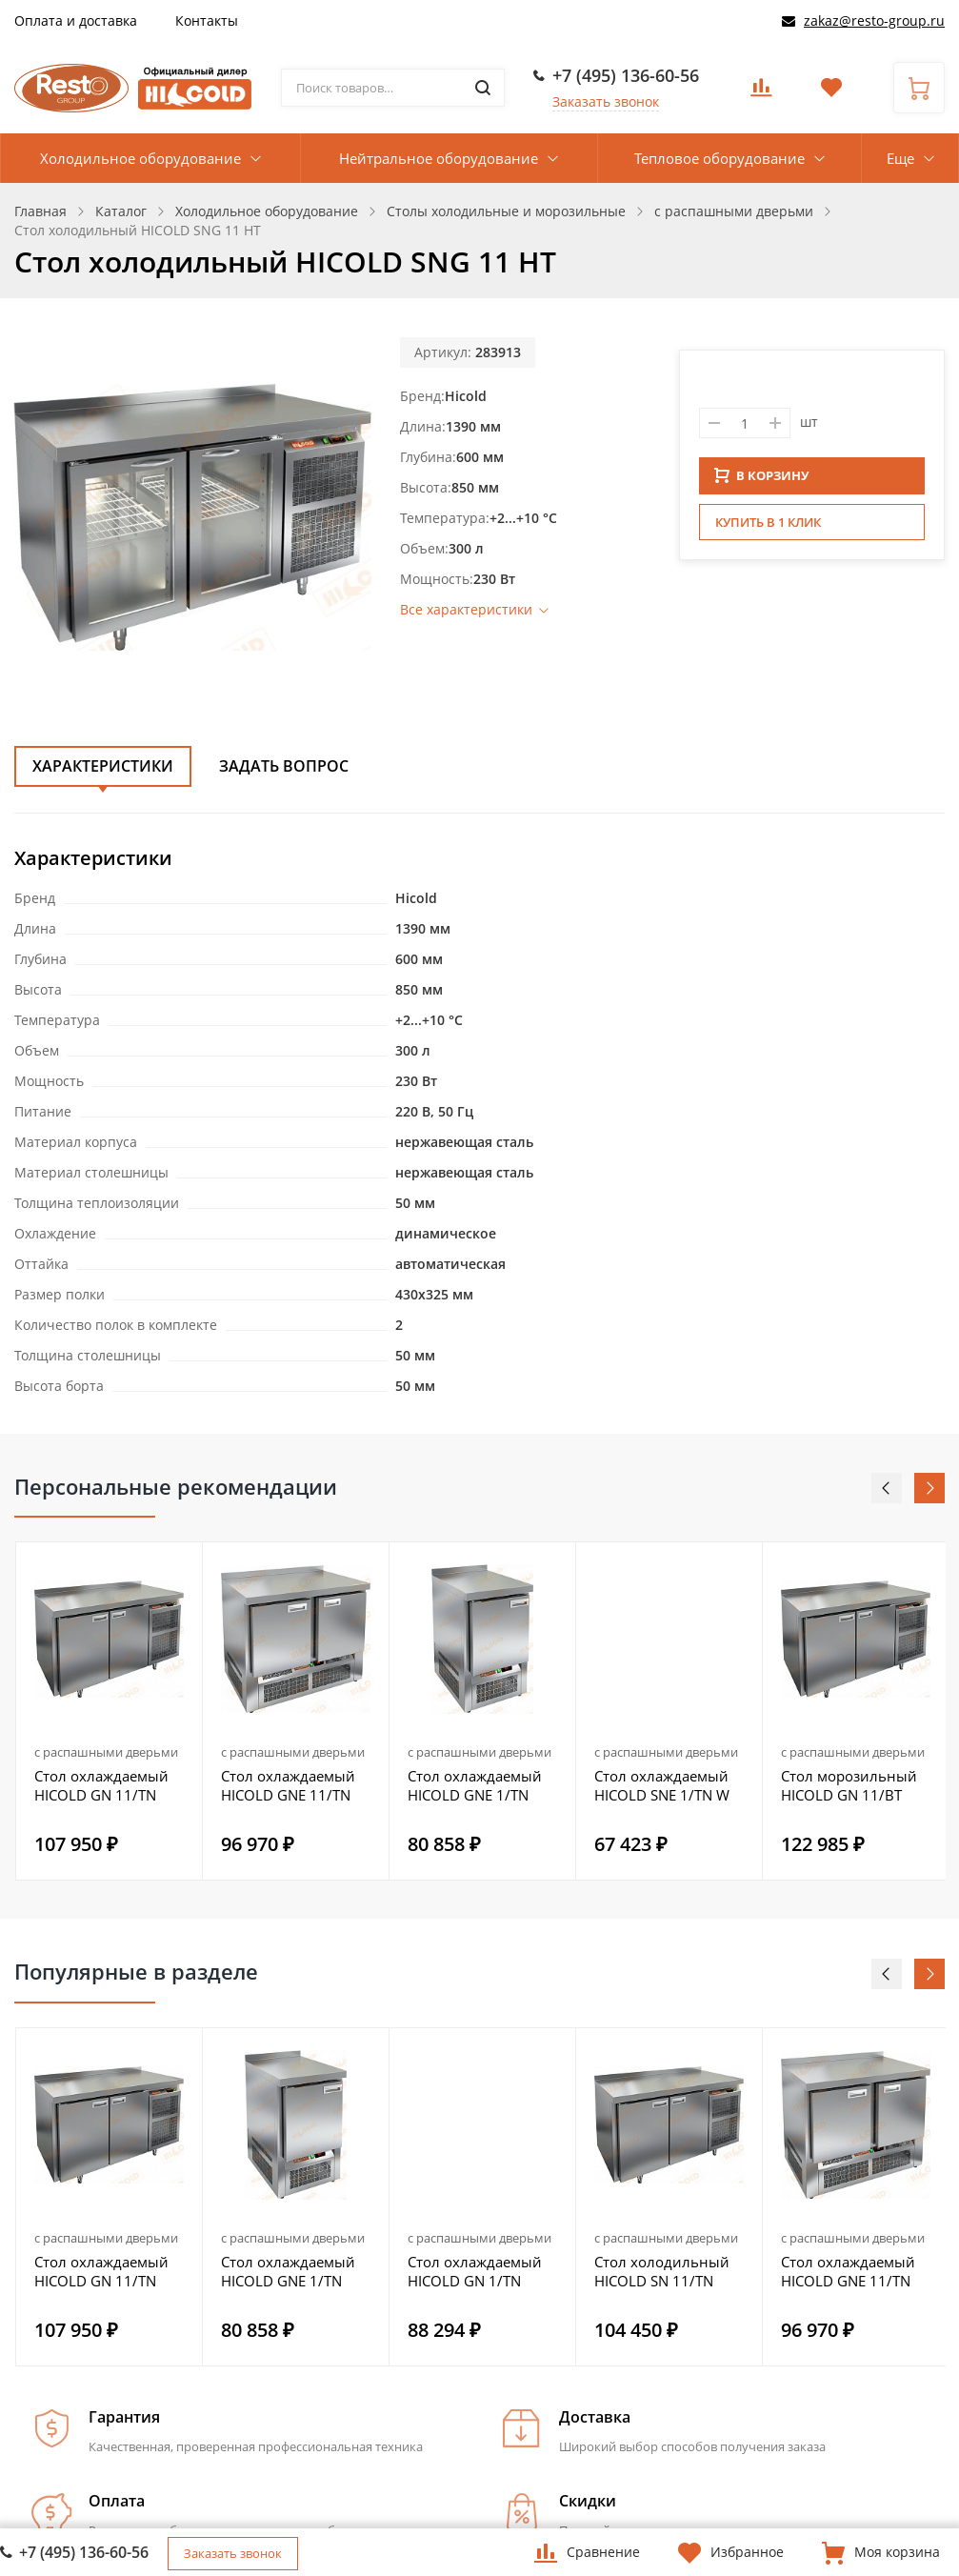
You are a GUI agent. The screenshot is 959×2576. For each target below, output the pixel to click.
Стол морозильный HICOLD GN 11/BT (849, 1785)
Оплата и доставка (75, 20)
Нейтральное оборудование (438, 158)
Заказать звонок (605, 101)
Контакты (206, 20)
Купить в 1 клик (768, 527)
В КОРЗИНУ (761, 481)
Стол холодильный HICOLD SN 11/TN (661, 2271)
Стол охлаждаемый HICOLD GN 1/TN (475, 2271)
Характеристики (102, 765)
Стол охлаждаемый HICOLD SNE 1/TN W (661, 1785)
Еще (900, 158)
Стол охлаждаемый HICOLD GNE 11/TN (288, 1785)
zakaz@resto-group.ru (874, 20)
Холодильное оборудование (140, 158)
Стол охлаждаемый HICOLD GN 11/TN (101, 1785)
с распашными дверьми (106, 1752)
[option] (109, 1711)
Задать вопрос (284, 765)
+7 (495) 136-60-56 (625, 75)
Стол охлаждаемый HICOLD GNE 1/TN (475, 1785)
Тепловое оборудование (719, 158)
